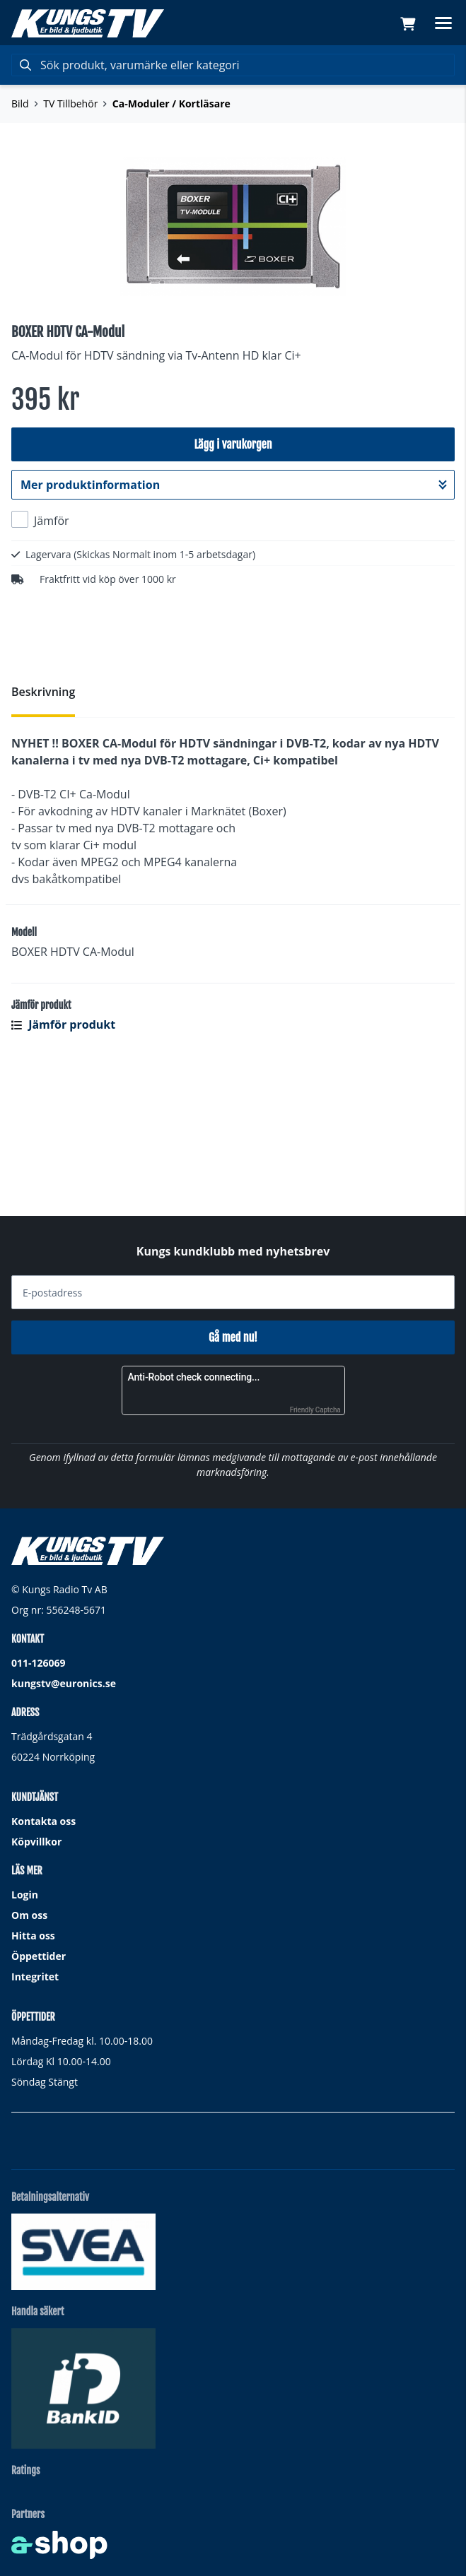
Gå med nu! (233, 1338)
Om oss (29, 1915)
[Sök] (233, 65)
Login (24, 1895)
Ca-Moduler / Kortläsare (171, 103)
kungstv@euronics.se (63, 1684)
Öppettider (38, 1956)
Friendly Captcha (315, 1410)
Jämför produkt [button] (63, 1157)
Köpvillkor (36, 1842)
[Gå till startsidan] (87, 23)
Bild (20, 103)
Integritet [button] (35, 1977)
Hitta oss (33, 1936)
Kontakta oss (43, 1821)
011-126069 (38, 1663)
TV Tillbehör (70, 103)
